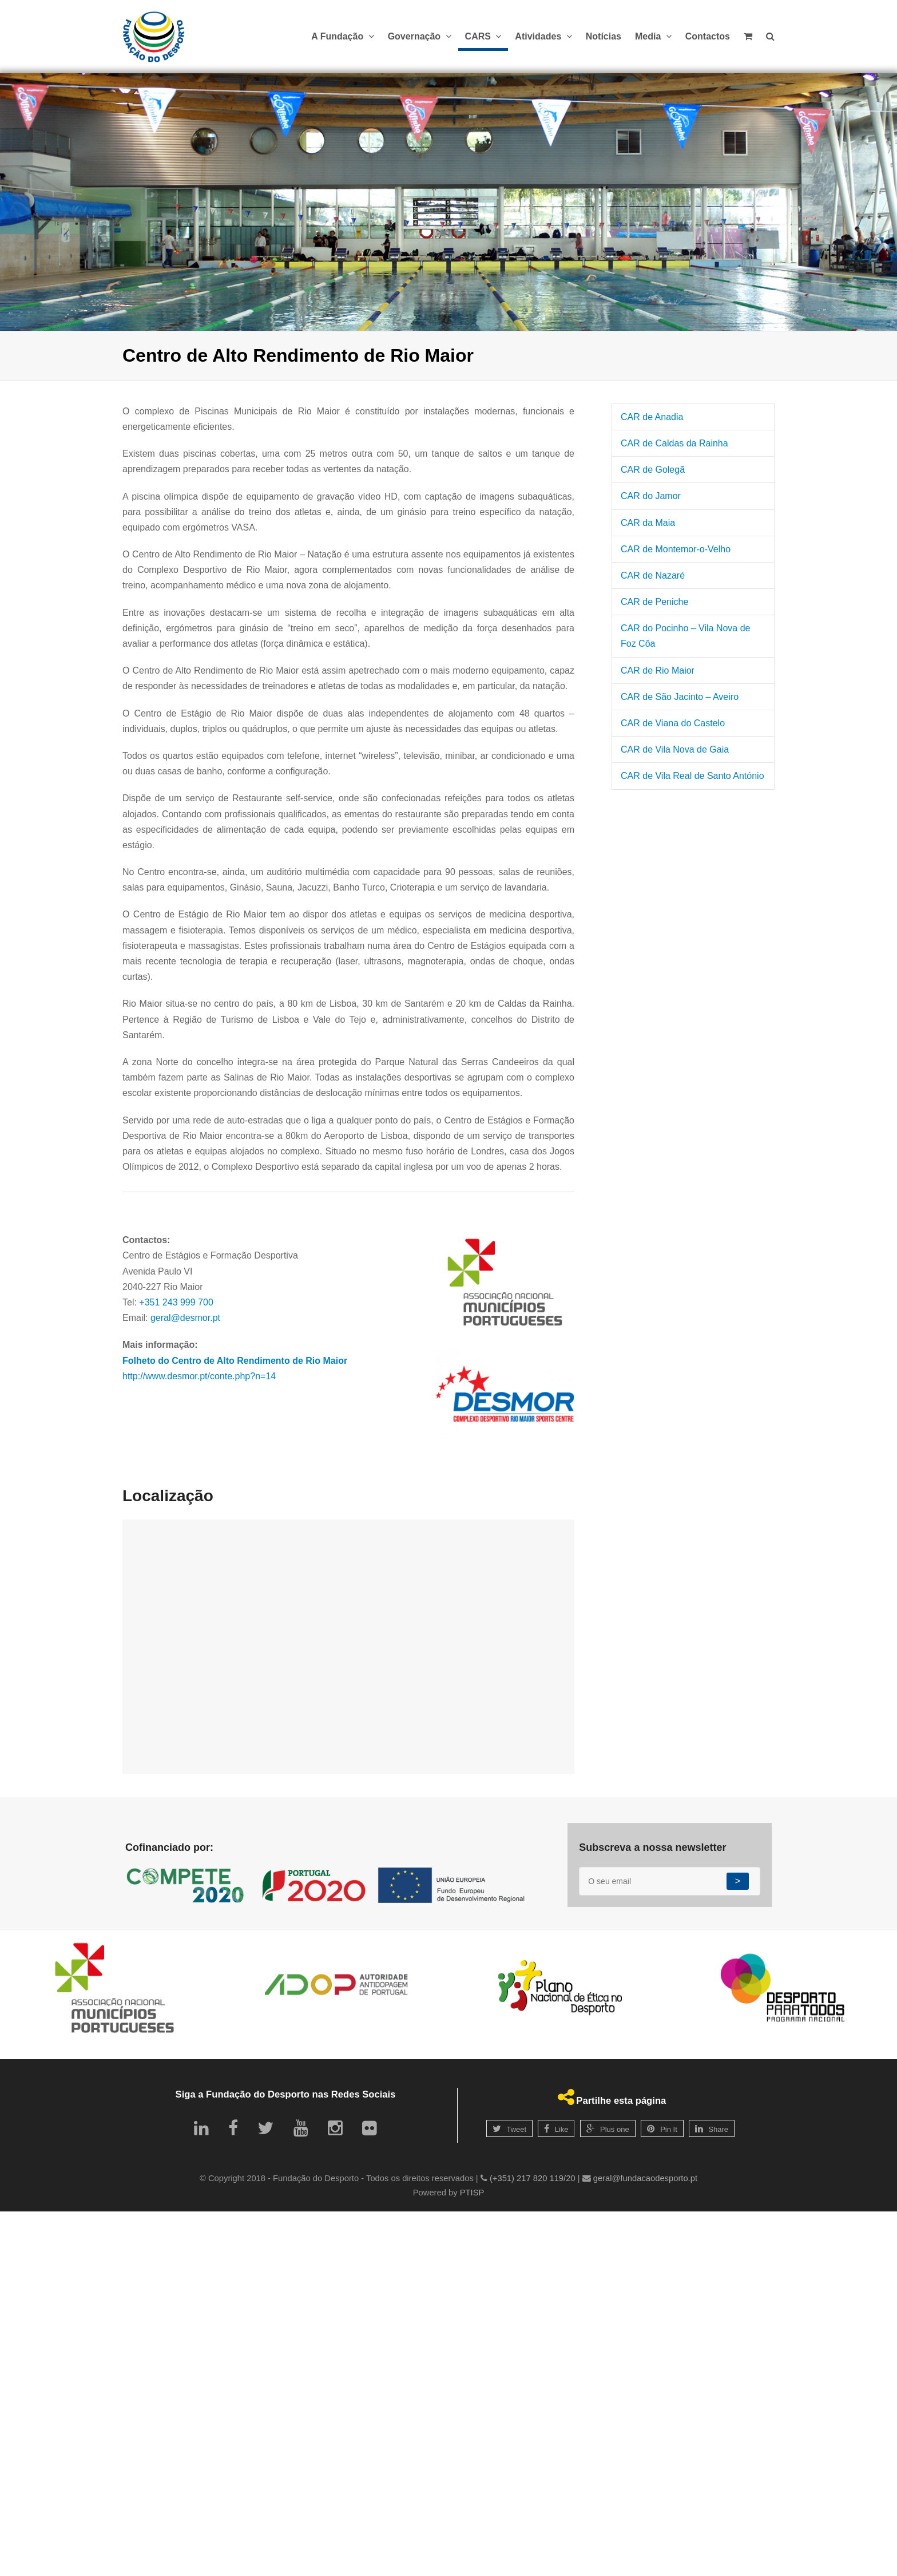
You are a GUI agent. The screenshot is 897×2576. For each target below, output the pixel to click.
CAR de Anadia (652, 417)
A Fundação (342, 36)
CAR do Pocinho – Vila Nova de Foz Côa (686, 635)
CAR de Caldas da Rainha (674, 443)
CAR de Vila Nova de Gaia (675, 749)
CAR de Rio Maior (657, 670)
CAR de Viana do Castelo (673, 723)
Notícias (603, 36)
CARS (483, 36)
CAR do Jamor (651, 496)
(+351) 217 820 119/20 (532, 2178)
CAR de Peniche (654, 602)
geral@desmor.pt (185, 1318)
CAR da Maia (648, 523)
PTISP (472, 2192)
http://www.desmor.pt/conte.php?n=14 (199, 1376)
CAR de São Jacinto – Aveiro (680, 697)
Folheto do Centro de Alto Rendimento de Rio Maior (234, 1361)
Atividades (543, 36)
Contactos (707, 36)
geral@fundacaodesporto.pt (645, 2178)
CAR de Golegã (653, 469)
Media (653, 36)
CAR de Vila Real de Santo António (692, 776)
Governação (419, 36)
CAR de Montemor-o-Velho (676, 549)
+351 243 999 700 (176, 1302)
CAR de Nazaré (653, 575)
